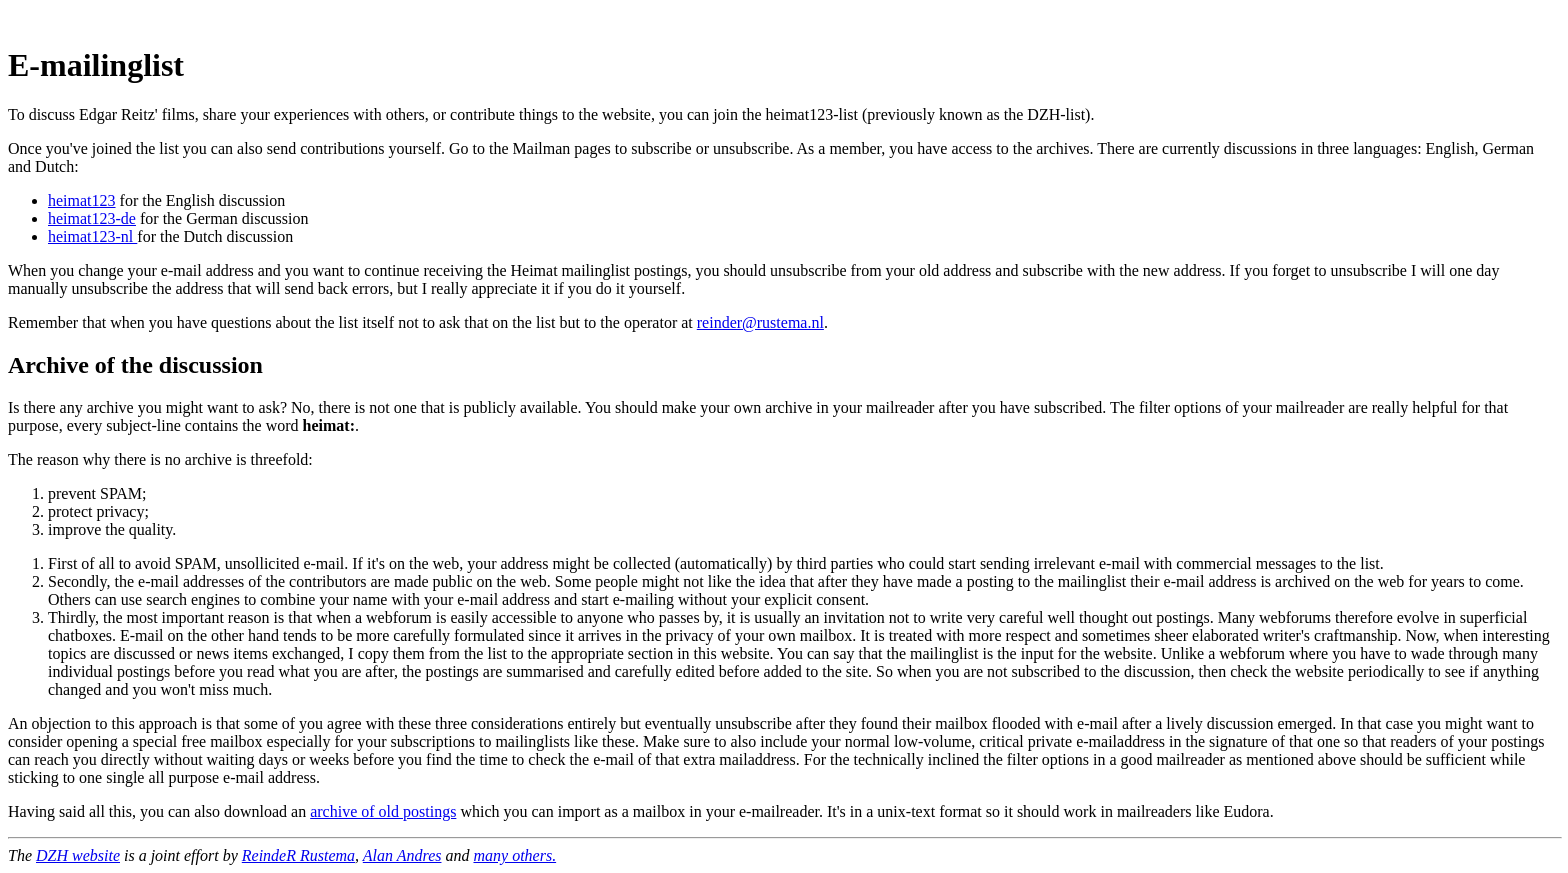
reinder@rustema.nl (760, 322)
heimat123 (82, 200)
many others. (514, 855)
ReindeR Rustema (298, 855)
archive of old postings (383, 811)
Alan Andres (402, 855)
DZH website (78, 855)
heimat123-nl (92, 236)
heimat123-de (92, 218)
